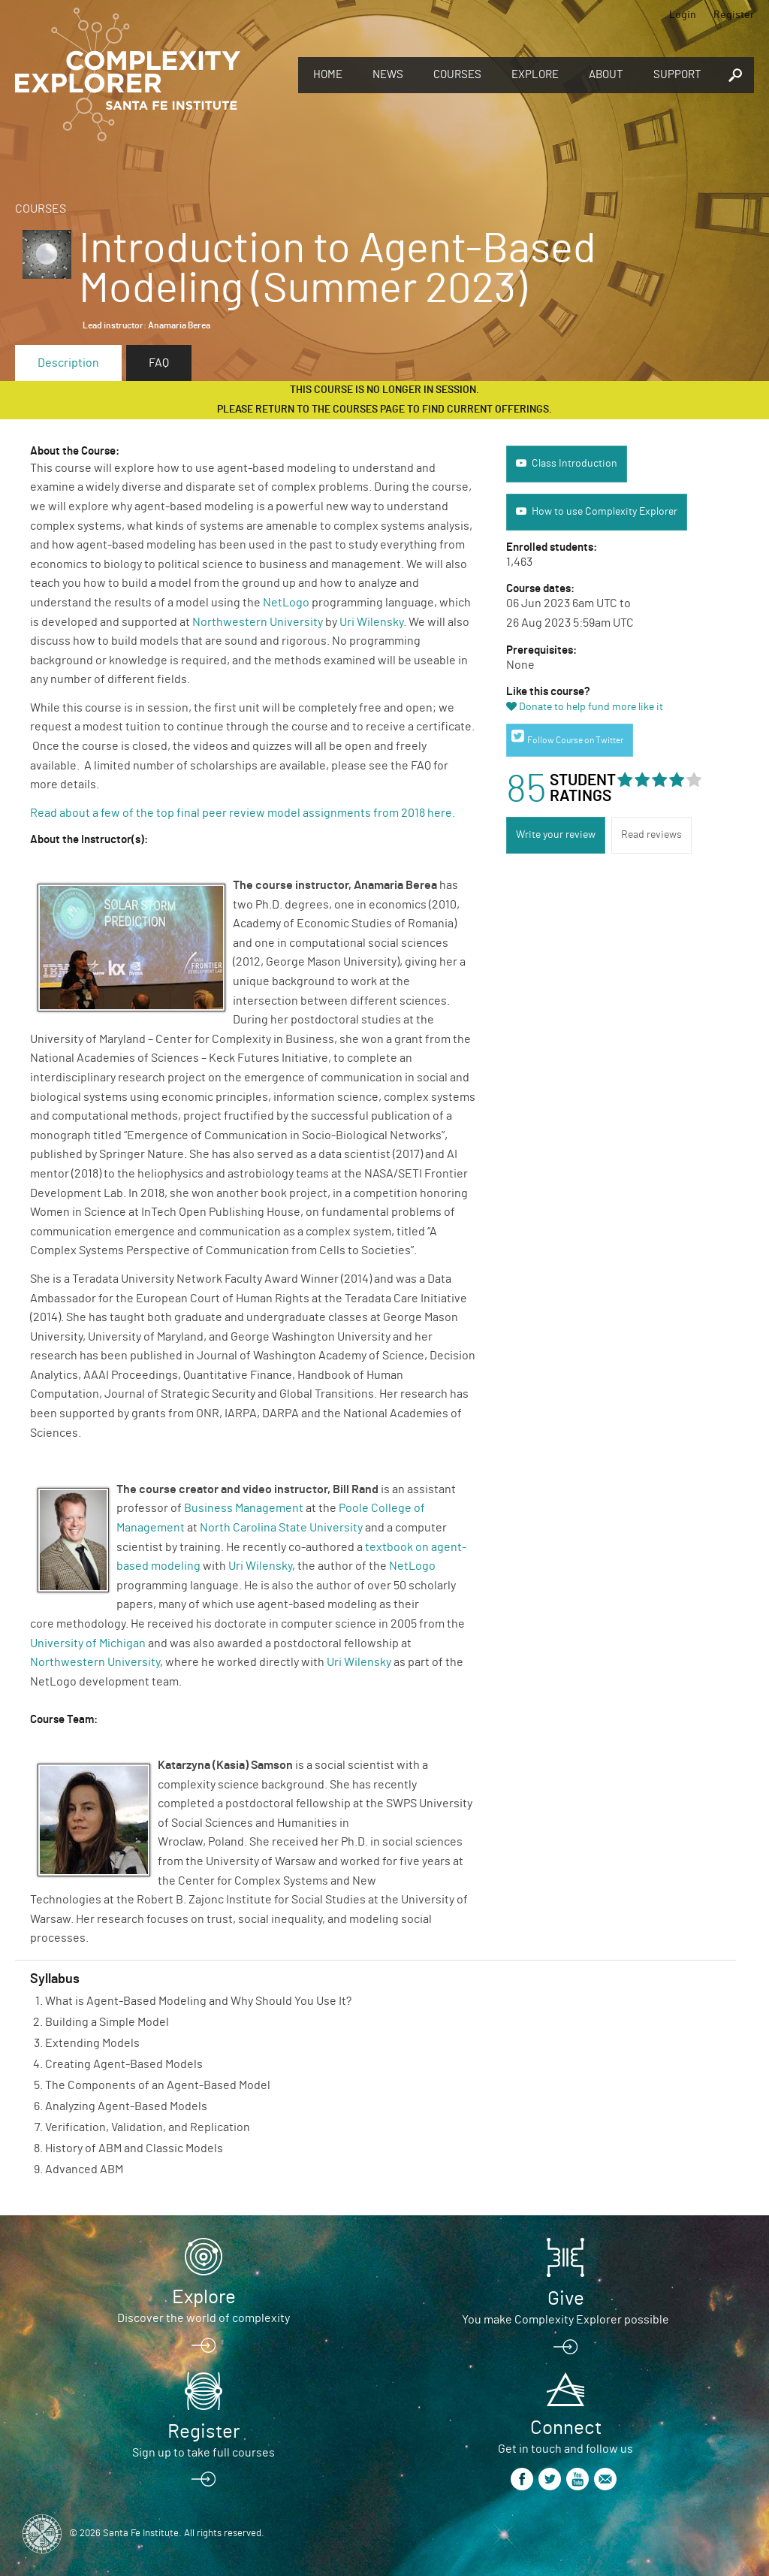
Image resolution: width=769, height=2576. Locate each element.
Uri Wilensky (371, 622)
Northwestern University (257, 622)
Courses (457, 74)
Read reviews (651, 835)
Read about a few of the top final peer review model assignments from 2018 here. (243, 813)
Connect (566, 2428)
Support (677, 74)
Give (565, 2298)
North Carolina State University (281, 1528)
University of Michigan (88, 1643)
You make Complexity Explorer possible (565, 2320)
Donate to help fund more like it (591, 707)
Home (327, 74)
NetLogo (286, 603)
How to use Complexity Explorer (604, 511)
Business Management (243, 1508)
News (387, 74)
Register (733, 15)
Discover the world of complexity (203, 2318)
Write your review (556, 835)
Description (68, 363)
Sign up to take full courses (203, 2453)
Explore (535, 74)
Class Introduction (574, 463)
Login (682, 15)
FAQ (159, 363)
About (606, 74)
